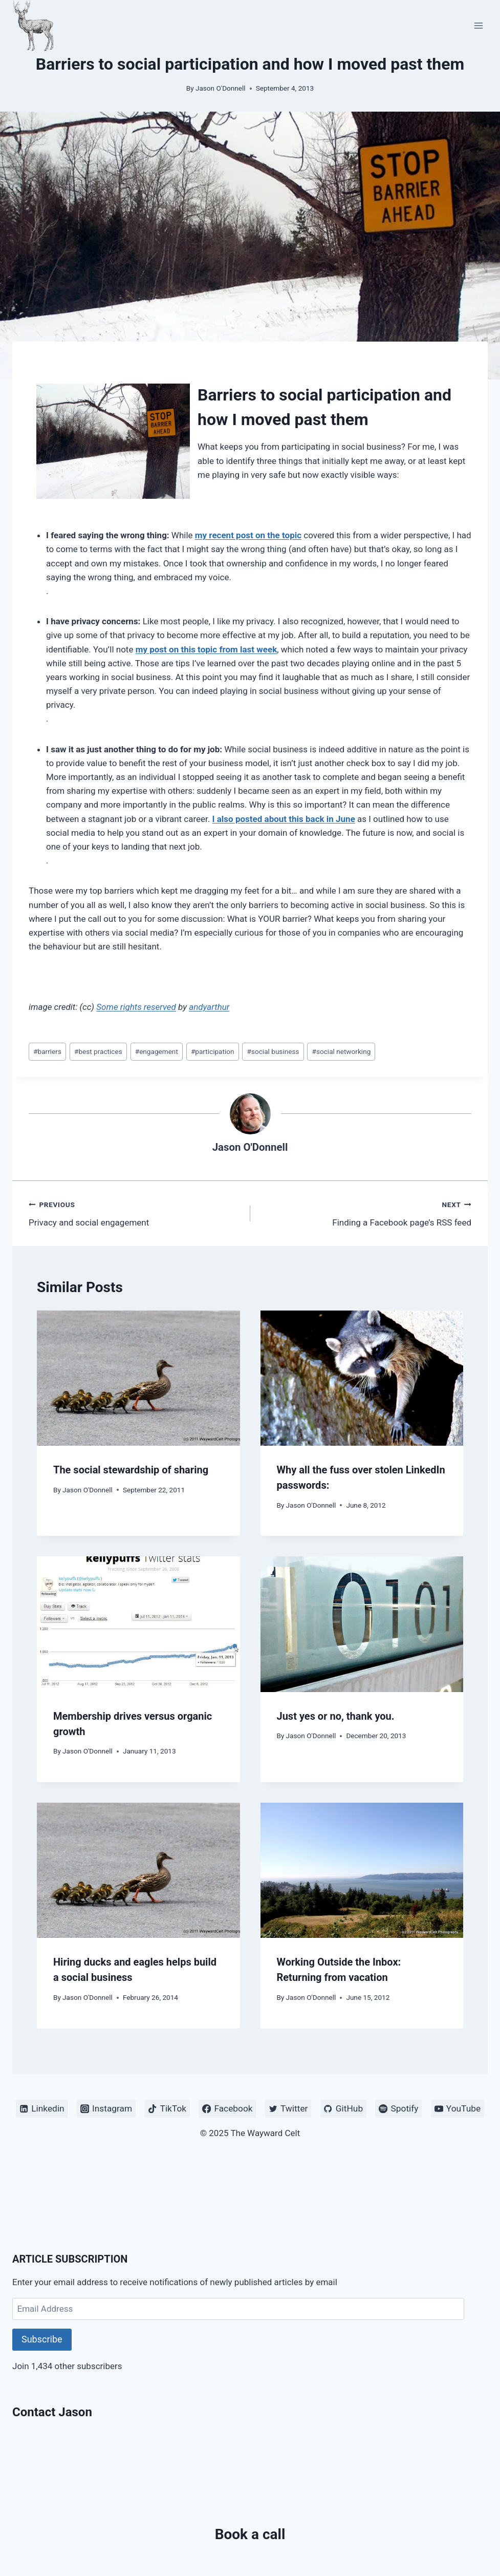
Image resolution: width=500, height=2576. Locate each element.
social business (273, 1051)
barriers (47, 1051)
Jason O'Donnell (220, 88)
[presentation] (138, 1378)
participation (212, 1051)
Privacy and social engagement (135, 1212)
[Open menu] (478, 25)
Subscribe (41, 2339)
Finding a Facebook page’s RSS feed (365, 1212)
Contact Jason (52, 2412)
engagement (156, 1051)
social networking (341, 1051)
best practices (98, 1051)
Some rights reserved (136, 1007)
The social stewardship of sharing (130, 1470)
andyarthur (209, 1007)
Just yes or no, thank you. (336, 1716)
